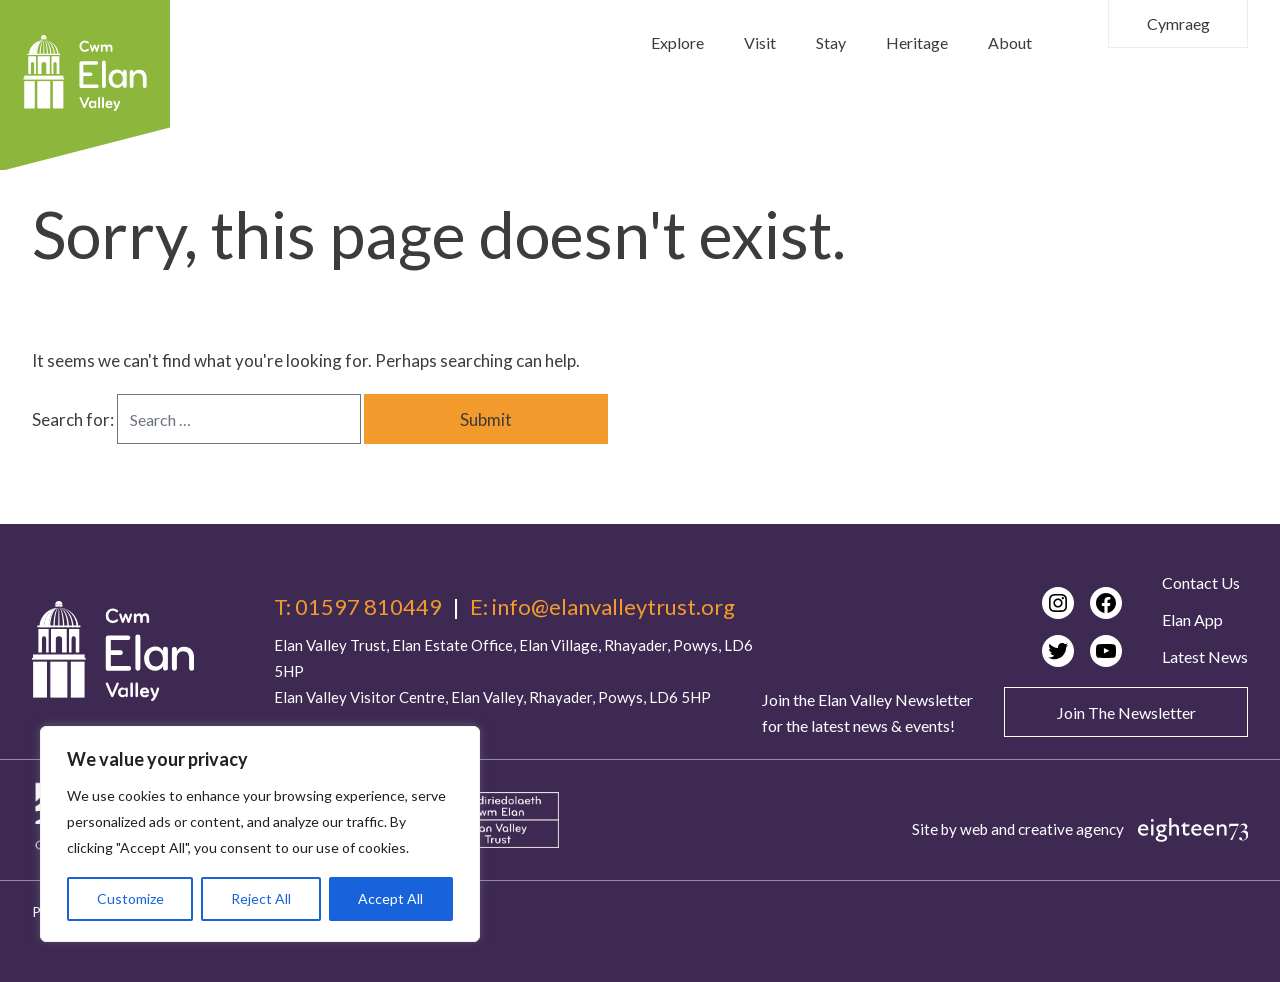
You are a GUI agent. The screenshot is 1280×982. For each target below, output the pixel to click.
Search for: (74, 419)
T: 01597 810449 (358, 607)
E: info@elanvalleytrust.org (602, 607)
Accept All (390, 898)
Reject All (261, 898)
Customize (130, 898)
